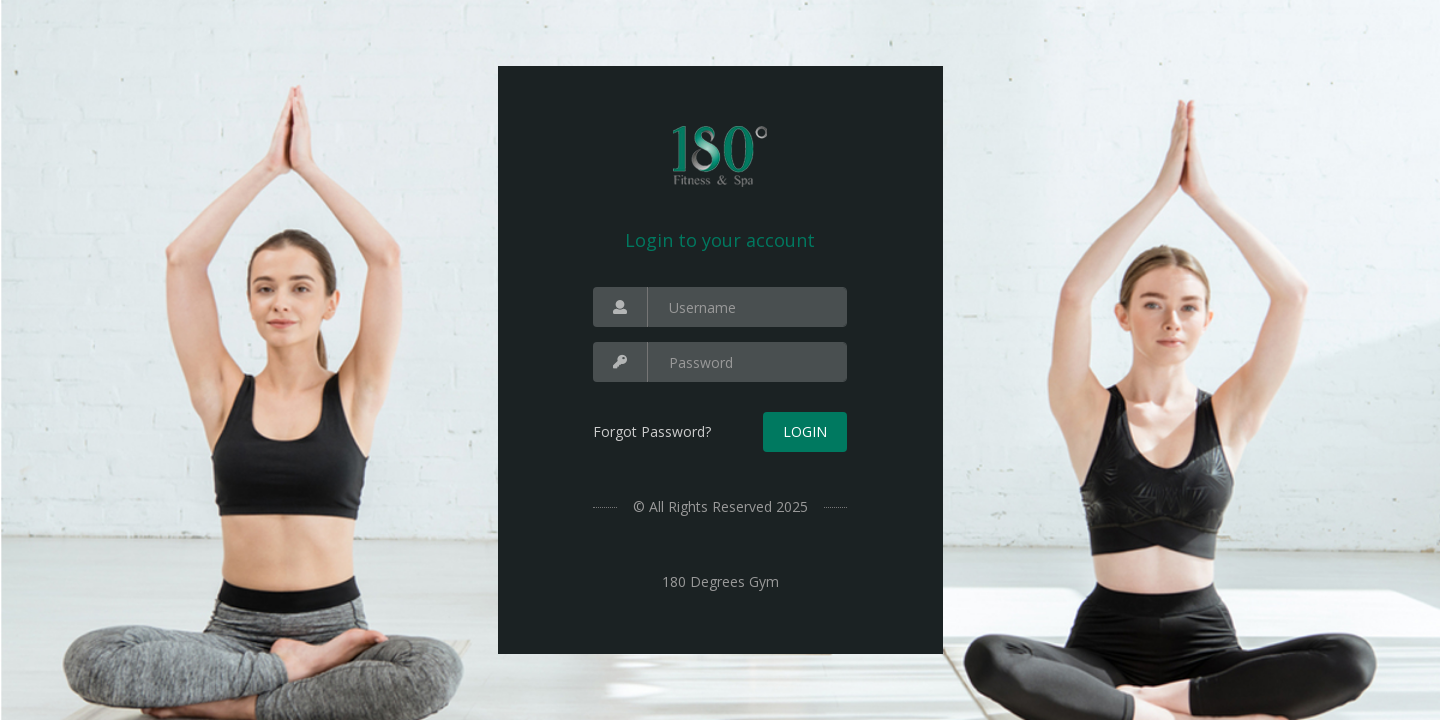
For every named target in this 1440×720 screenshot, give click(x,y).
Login (805, 431)
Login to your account (720, 240)
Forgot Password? (652, 431)
